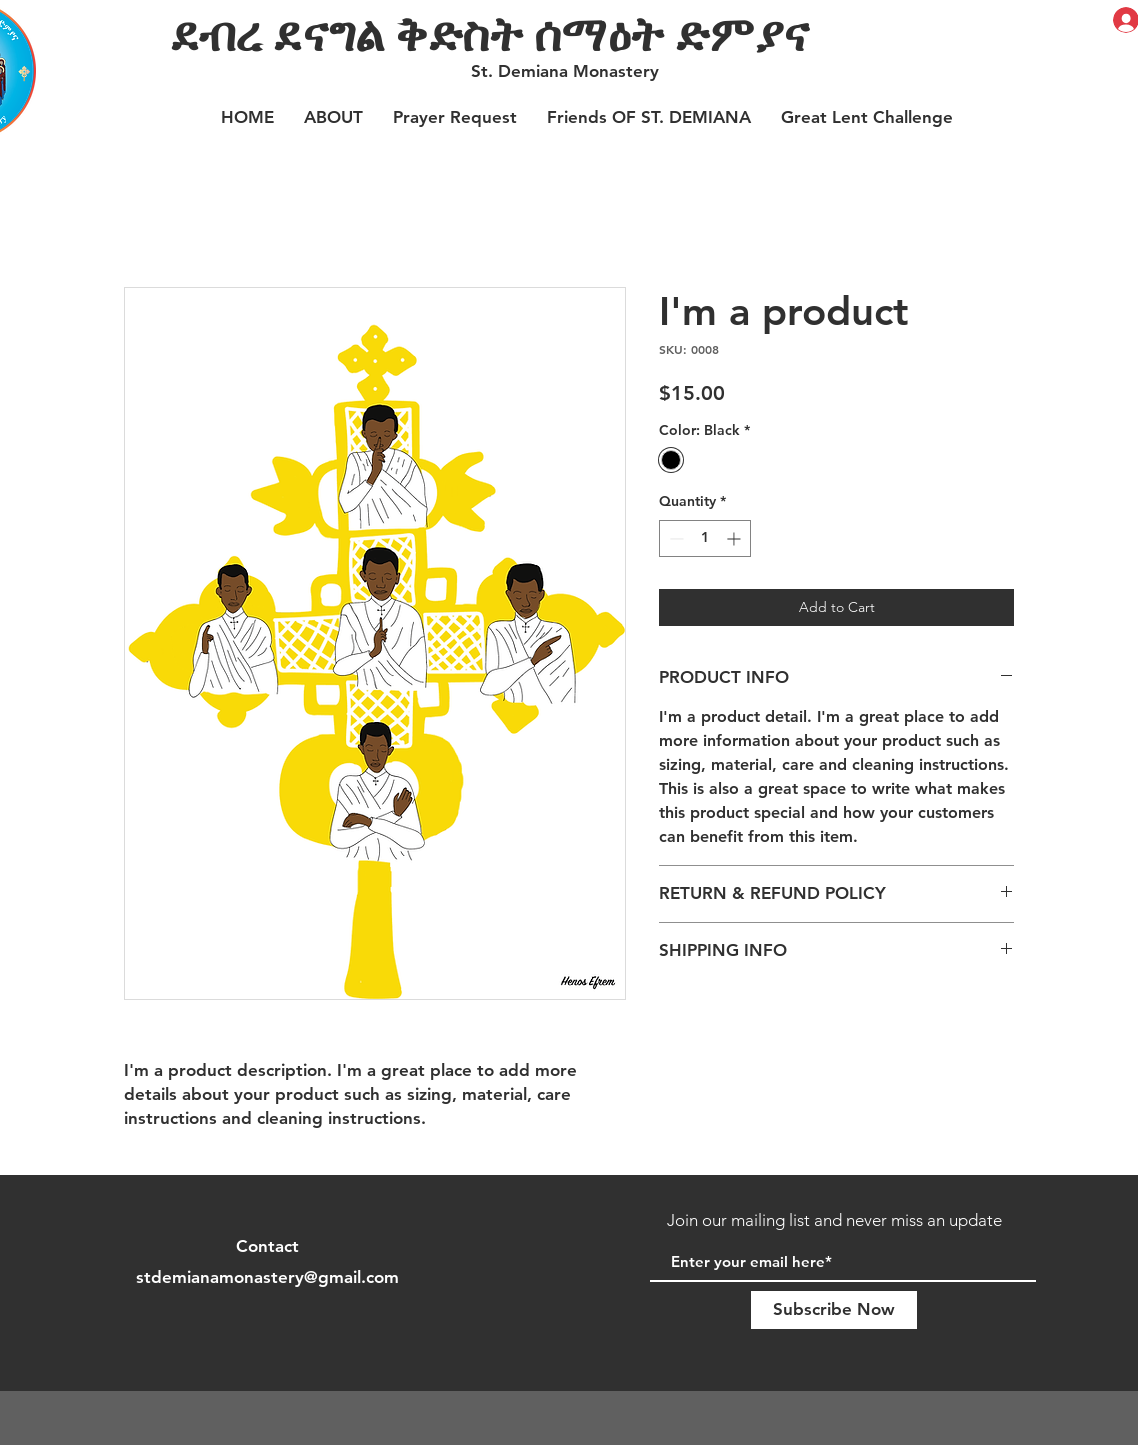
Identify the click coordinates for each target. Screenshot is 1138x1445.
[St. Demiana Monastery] (567, 72)
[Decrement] (674, 538)
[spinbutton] (705, 538)
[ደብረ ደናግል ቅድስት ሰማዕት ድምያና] (586, 33)
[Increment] (735, 538)
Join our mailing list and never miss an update (834, 1220)
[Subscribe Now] (834, 1310)
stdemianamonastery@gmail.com (267, 1277)
